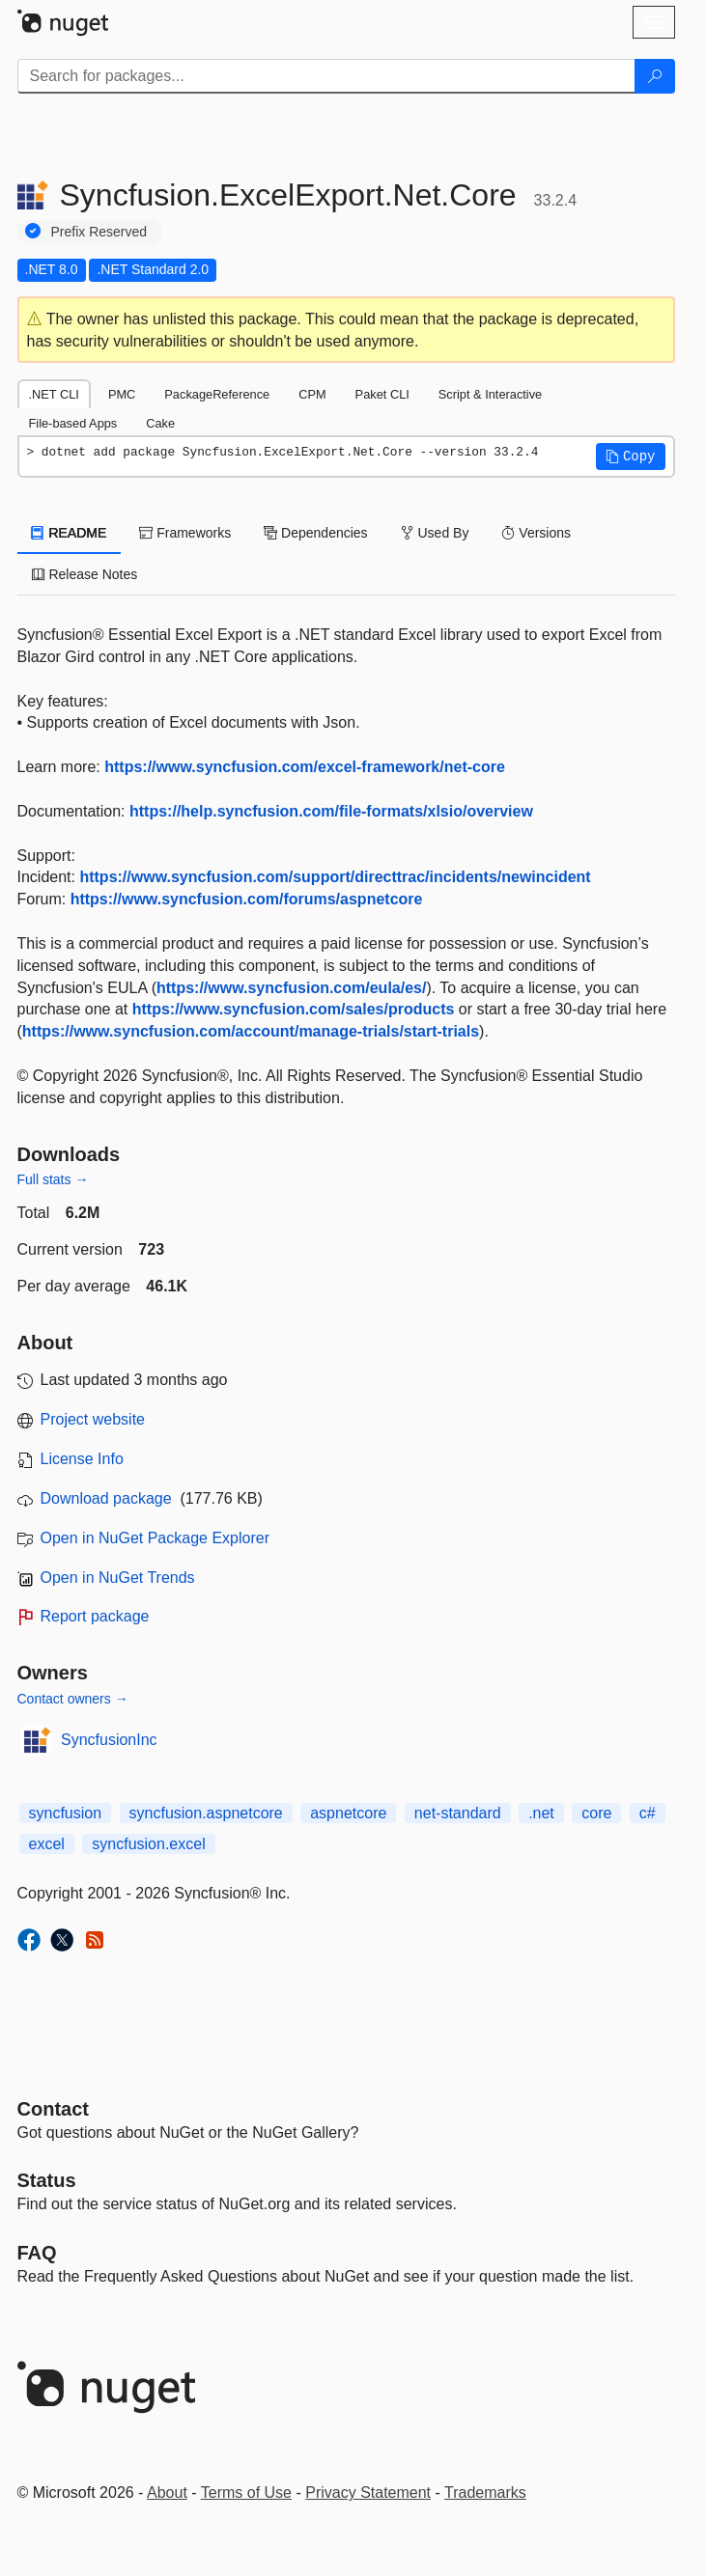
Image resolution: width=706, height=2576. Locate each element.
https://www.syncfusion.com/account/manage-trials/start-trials (250, 1031)
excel (47, 1844)
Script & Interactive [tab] (490, 394)
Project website (93, 1419)
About (167, 2492)
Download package (106, 1498)
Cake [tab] (160, 423)
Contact (53, 2108)
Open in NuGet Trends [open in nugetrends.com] (118, 1577)
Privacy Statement (368, 2492)
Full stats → (53, 1179)
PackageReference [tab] (216, 394)
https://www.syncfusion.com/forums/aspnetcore (247, 899)
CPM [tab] (311, 394)
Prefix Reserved (99, 231)
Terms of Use (246, 2492)
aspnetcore (348, 1813)
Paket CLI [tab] (382, 394)
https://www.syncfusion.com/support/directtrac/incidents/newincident (334, 877)
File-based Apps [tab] (73, 423)
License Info (82, 1459)
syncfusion (65, 1813)
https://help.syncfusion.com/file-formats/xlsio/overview (331, 811)
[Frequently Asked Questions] (37, 2252)
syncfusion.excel (148, 1844)
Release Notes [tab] (85, 574)
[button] (630, 456)
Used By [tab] (435, 532)
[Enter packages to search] (326, 76)
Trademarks (485, 2492)
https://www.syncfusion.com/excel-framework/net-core (304, 767)
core (596, 1813)
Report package (95, 1616)
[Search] (655, 76)
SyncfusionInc (109, 1739)
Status (46, 2180)
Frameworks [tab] (185, 532)
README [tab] (69, 532)
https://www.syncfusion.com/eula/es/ (291, 988)
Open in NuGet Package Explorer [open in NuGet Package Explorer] (155, 1538)
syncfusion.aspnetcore (206, 1813)
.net (541, 1813)
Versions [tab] (536, 532)
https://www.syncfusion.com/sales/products (293, 1009)
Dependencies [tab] (315, 532)
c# (647, 1813)
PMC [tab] (121, 394)
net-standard (457, 1813)
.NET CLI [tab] (54, 394)
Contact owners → (72, 1698)
